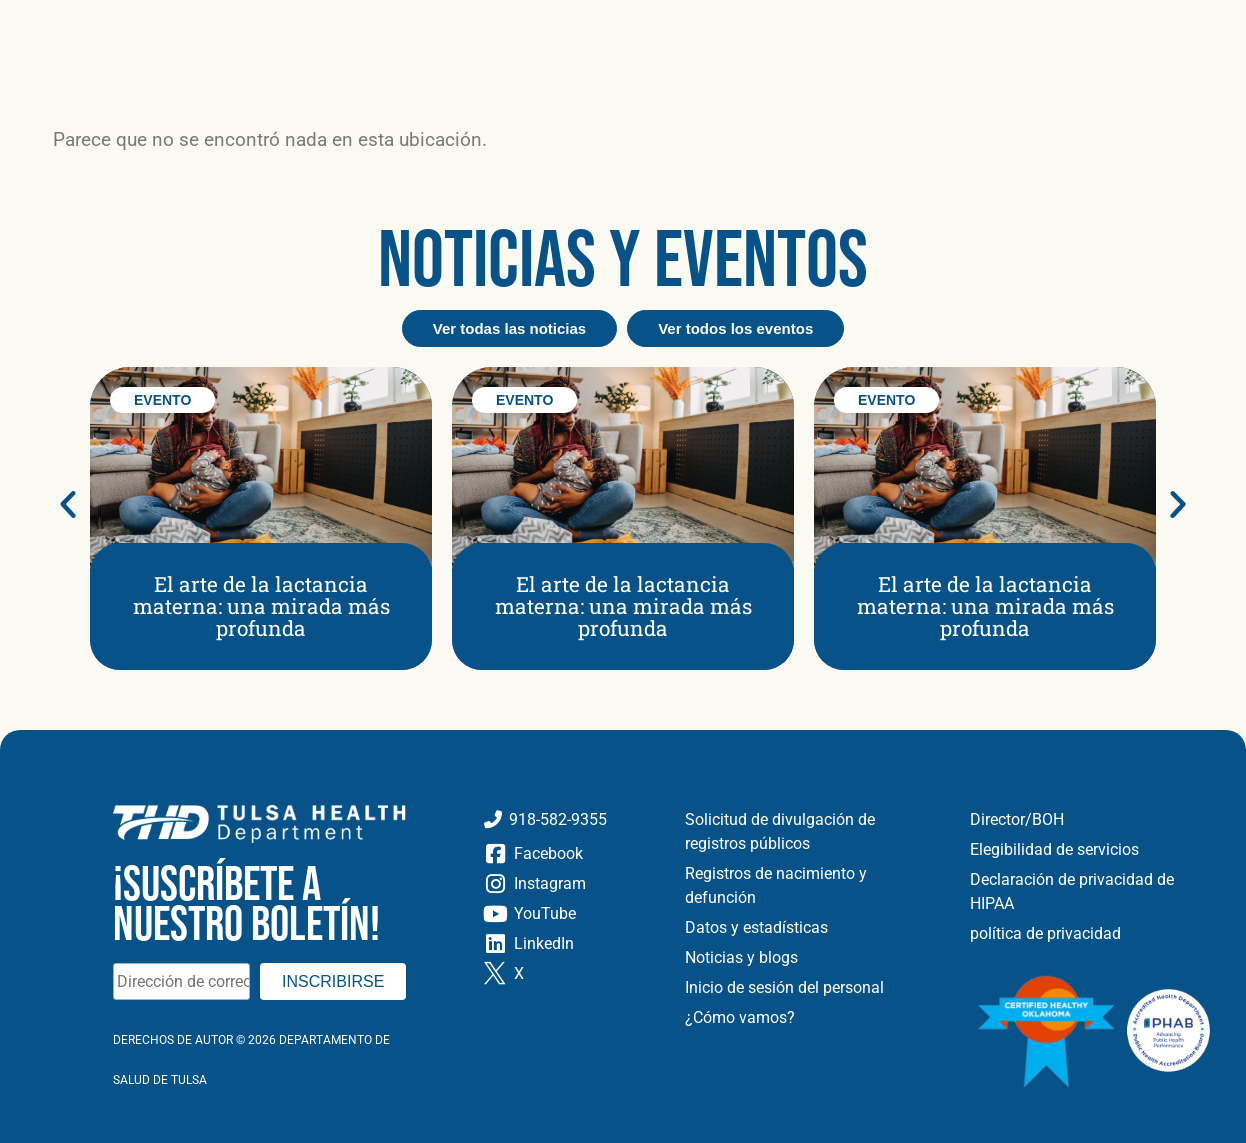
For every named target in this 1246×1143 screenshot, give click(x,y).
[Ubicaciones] (277, 23)
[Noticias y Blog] (407, 23)
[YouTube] (568, 914)
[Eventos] (523, 23)
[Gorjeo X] (568, 974)
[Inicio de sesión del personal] (812, 988)
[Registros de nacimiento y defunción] (812, 886)
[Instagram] (568, 884)
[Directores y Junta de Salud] (1094, 820)
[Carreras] (611, 23)
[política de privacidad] (1094, 934)
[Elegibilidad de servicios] (1094, 850)
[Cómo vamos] (812, 1018)
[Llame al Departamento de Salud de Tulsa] (568, 820)
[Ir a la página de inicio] (187, 82)
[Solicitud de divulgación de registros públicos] (812, 832)
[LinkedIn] (568, 944)
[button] (1191, 43)
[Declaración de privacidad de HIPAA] (1094, 892)
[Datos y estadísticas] (812, 928)
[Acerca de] (168, 23)
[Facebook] (568, 854)
